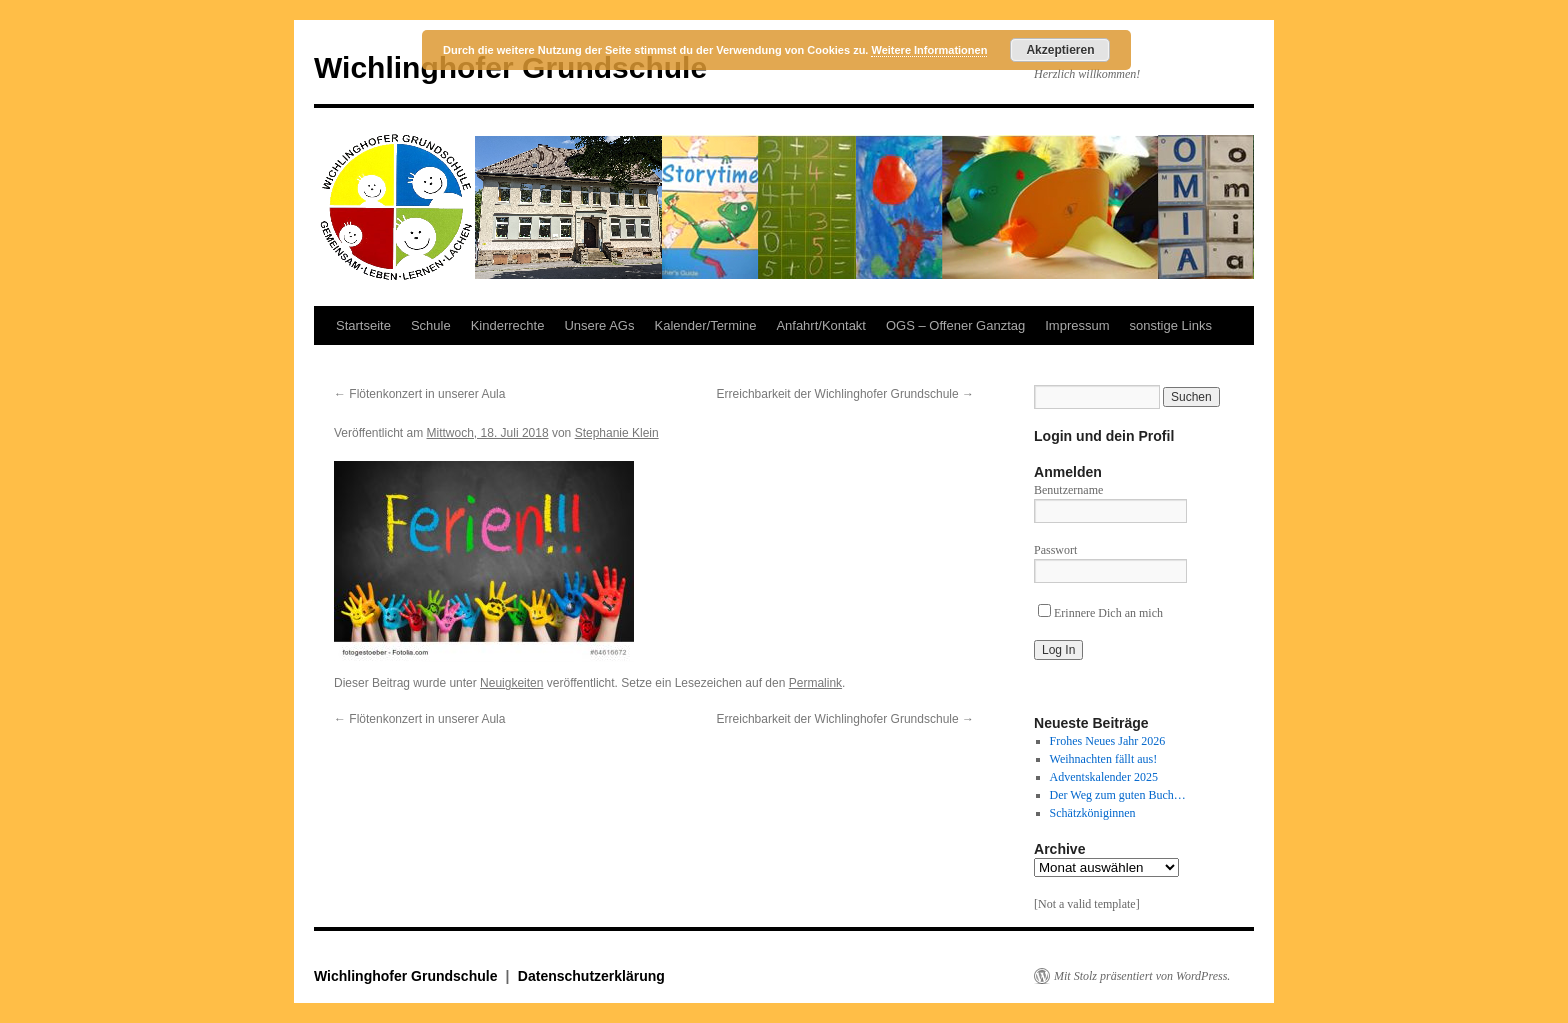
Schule (431, 325)
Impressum (1077, 325)
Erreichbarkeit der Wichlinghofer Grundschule (845, 394)
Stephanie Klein (617, 433)
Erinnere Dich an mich (1100, 613)
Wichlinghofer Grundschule (407, 976)
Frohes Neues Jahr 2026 (1108, 741)
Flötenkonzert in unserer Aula (419, 394)
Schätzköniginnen (1093, 813)
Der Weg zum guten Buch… (1118, 795)
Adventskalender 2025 (1104, 777)
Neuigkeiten (511, 683)
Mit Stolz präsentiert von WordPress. (1142, 976)
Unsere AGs (599, 325)
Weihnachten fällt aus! (1104, 759)
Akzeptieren (1060, 50)
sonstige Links (1171, 325)
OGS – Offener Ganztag (955, 325)
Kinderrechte (508, 325)
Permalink (815, 683)
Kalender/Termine (705, 325)
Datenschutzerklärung (591, 976)
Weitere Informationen (929, 50)
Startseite (363, 325)
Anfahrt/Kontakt (821, 325)
